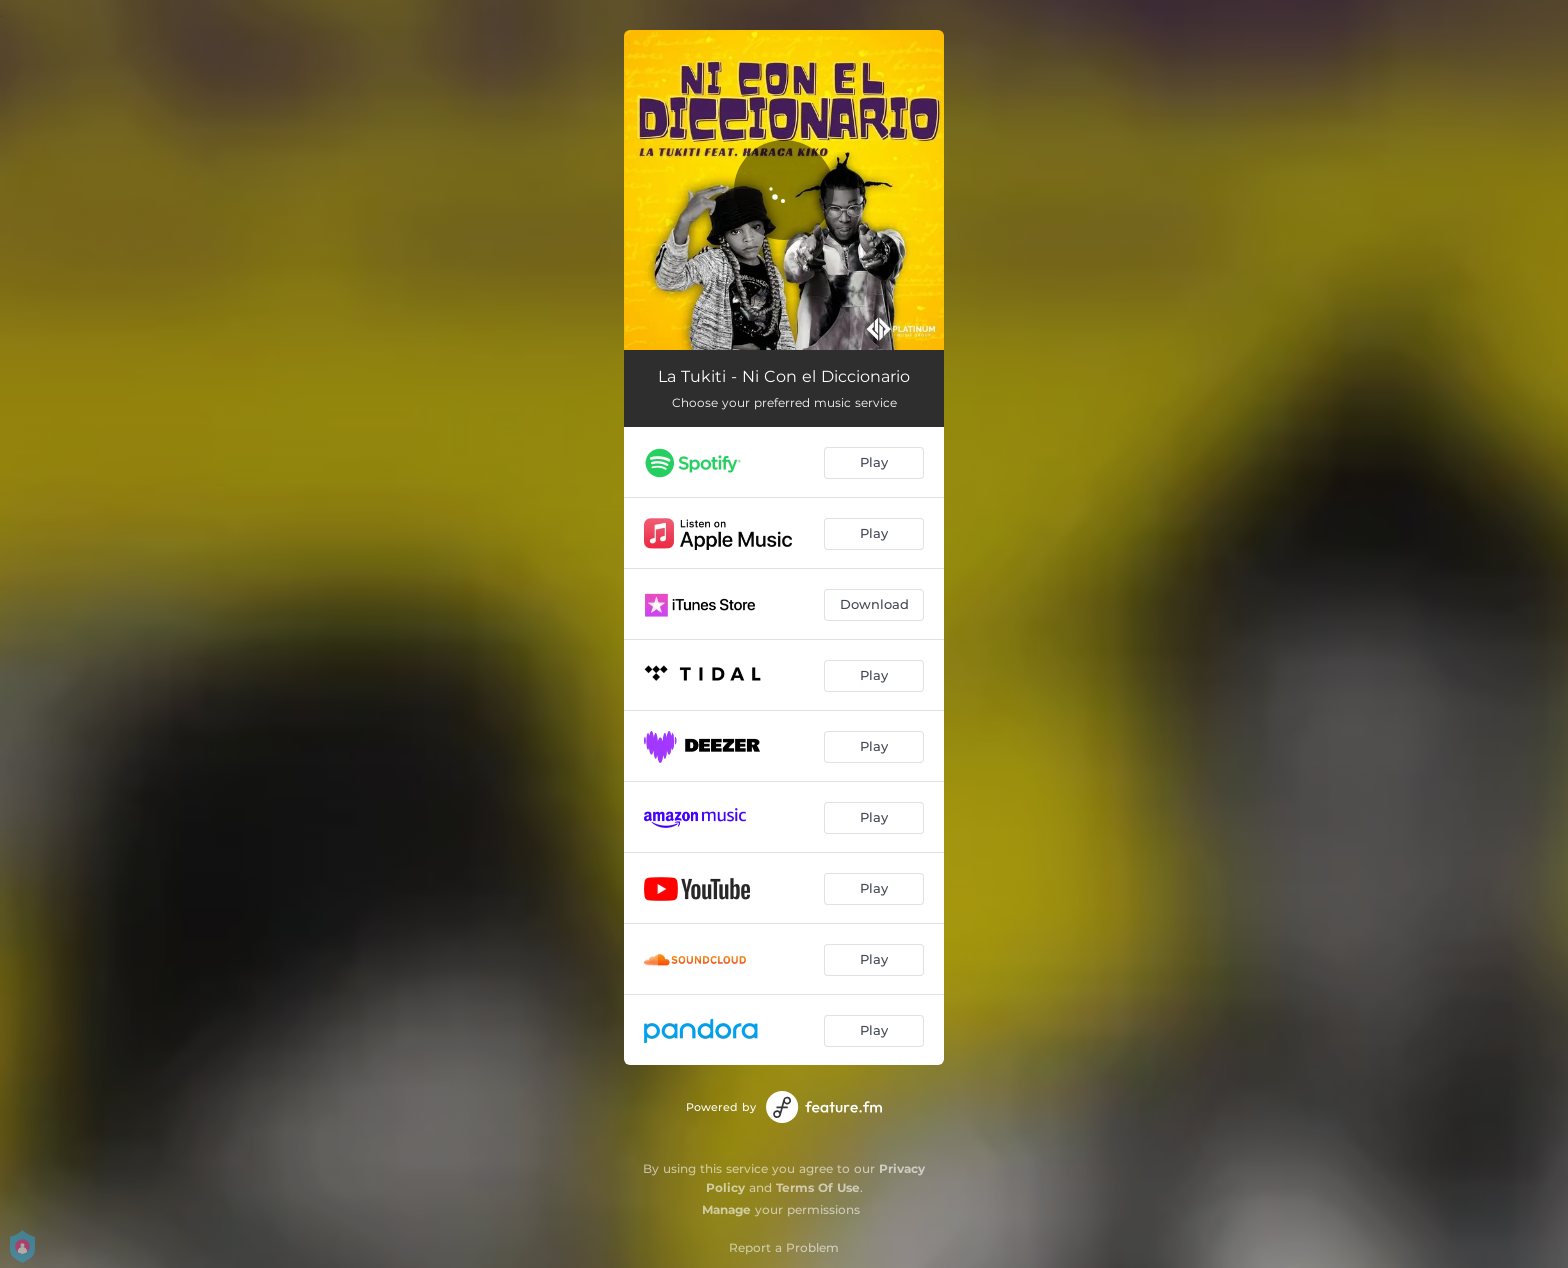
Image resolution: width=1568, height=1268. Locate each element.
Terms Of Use (818, 1187)
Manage (726, 1209)
